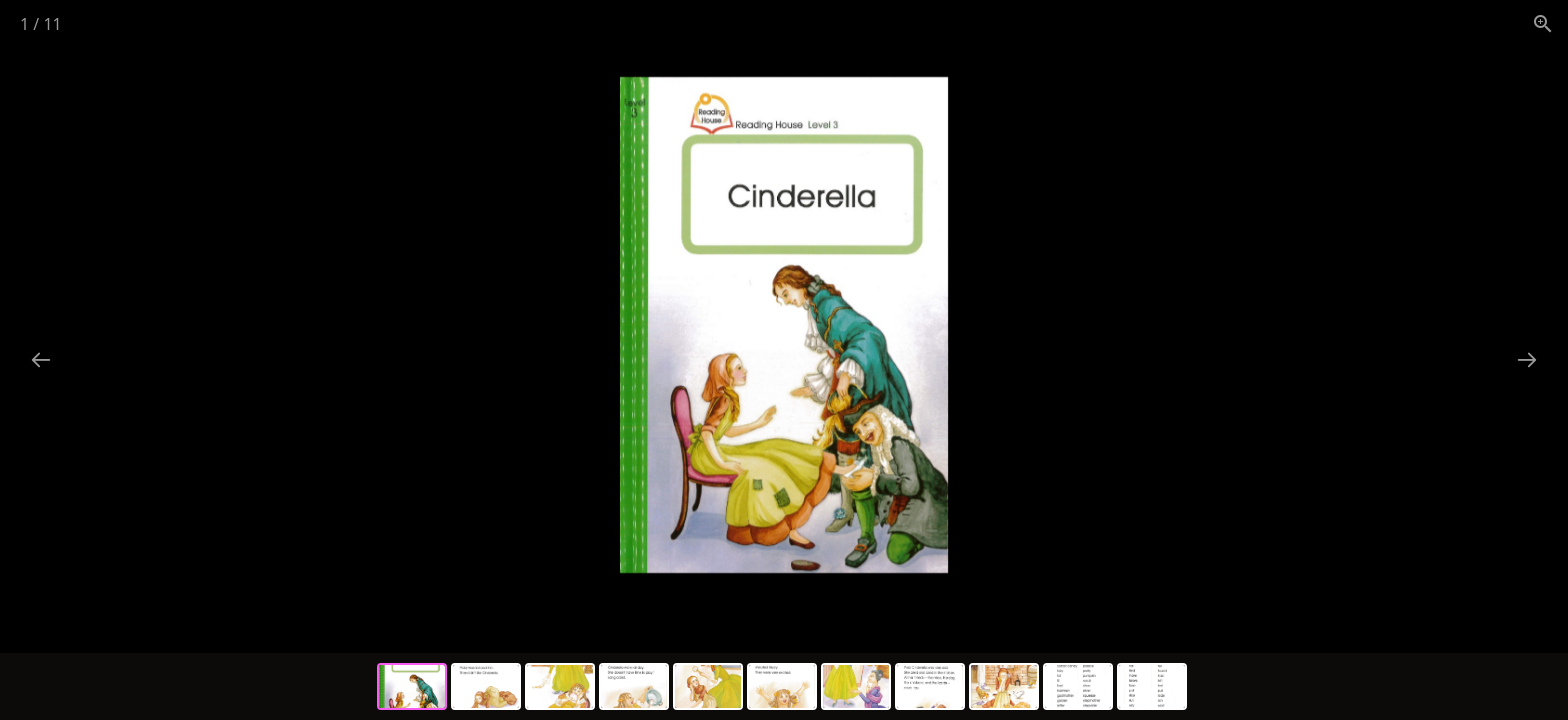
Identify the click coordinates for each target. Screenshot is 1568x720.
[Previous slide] (41, 359)
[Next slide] (1527, 359)
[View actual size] (1543, 23)
